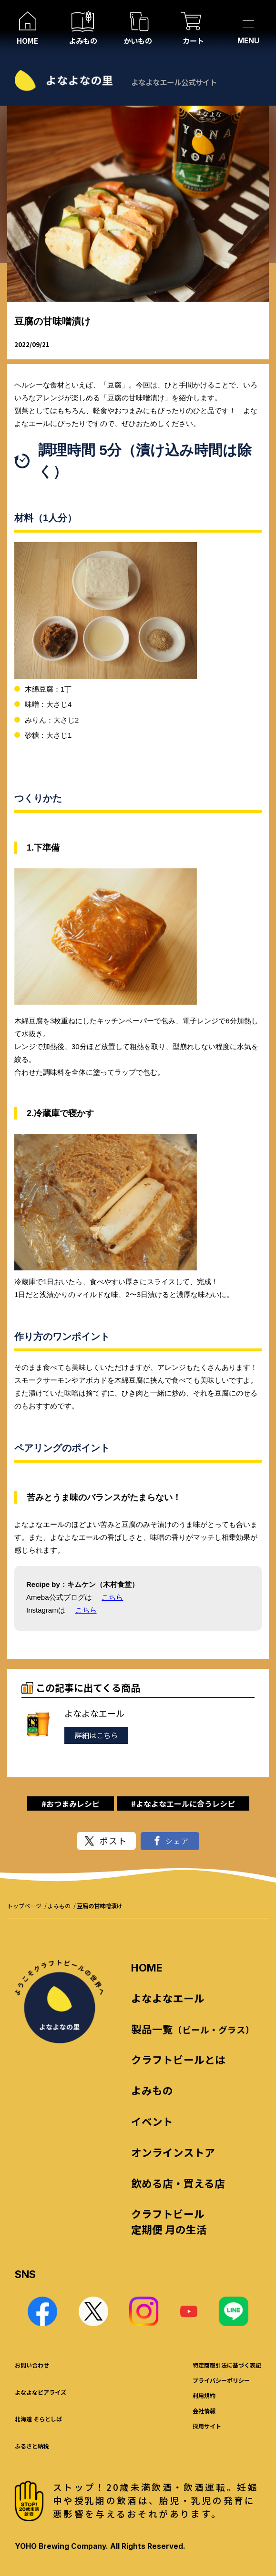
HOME (147, 1968)
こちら (112, 1597)
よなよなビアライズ (40, 2392)
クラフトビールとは (178, 2059)
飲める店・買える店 (178, 2183)
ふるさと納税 (32, 2446)
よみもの (59, 1906)
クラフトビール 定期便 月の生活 (169, 2221)
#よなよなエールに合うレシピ (183, 1803)
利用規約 (204, 2395)
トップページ (24, 1906)
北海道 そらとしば (38, 2419)
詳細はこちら (96, 1735)
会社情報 (204, 2411)
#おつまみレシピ (70, 1803)
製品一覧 (193, 2028)
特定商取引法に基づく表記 (227, 2365)
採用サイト (207, 2426)
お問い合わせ (32, 2365)
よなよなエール (167, 1998)
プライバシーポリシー (221, 2380)
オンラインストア (173, 2152)
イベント (152, 2121)
